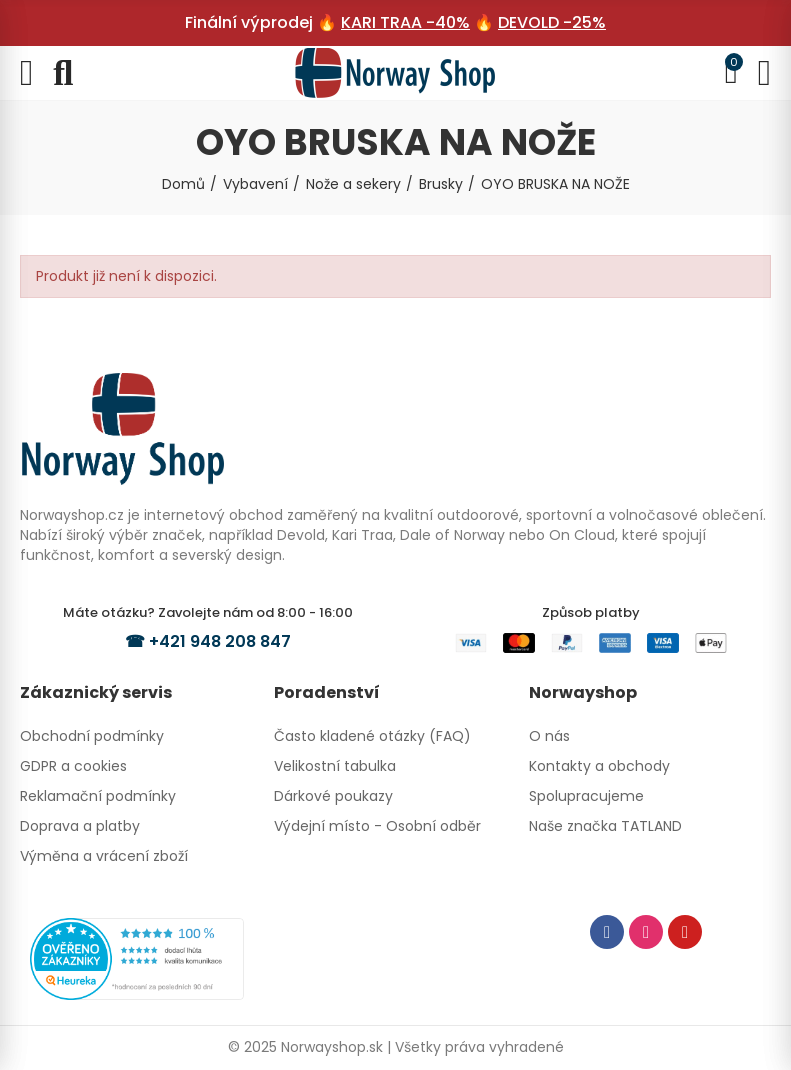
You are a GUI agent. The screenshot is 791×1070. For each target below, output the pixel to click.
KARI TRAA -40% (405, 22)
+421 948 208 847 (220, 641)
